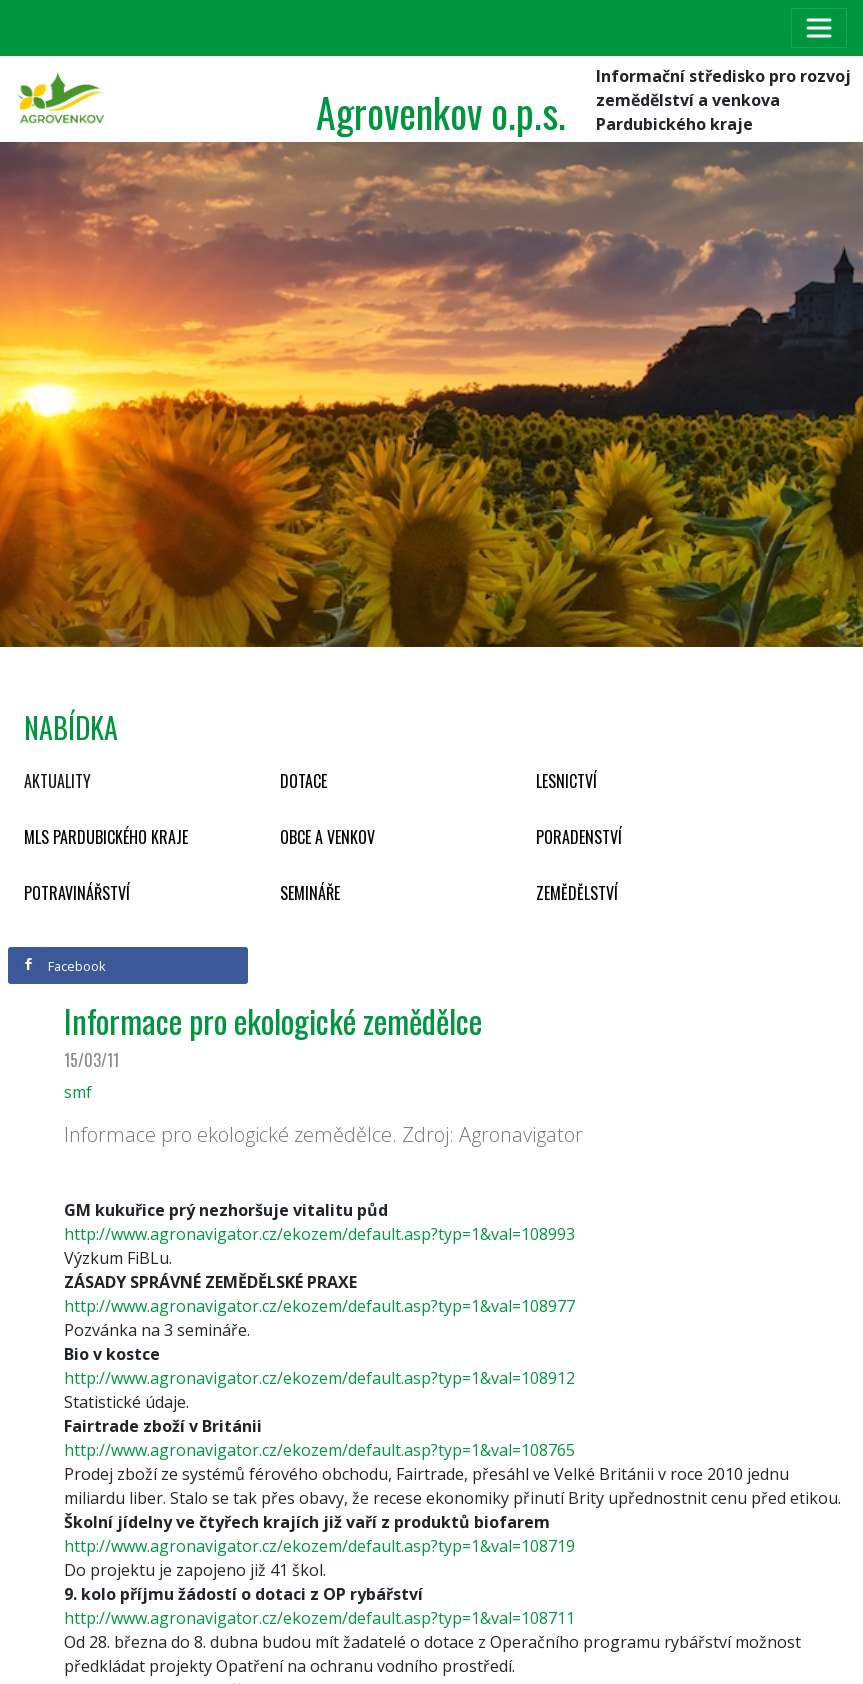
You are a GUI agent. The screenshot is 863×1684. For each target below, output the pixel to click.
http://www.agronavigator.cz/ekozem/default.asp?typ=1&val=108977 (319, 1306)
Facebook (64, 966)
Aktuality (57, 781)
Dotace (303, 781)
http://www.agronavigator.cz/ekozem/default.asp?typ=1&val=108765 (319, 1450)
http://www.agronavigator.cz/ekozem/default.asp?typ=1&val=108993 (319, 1234)
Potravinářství (77, 893)
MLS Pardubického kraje (106, 837)
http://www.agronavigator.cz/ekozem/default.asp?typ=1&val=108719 (319, 1546)
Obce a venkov (327, 837)
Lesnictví (566, 781)
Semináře (310, 893)
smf (78, 1092)
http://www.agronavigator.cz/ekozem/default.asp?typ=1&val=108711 (319, 1618)
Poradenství (579, 837)
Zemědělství (577, 893)
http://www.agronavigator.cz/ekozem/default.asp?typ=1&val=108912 (319, 1378)
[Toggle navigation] (819, 28)
